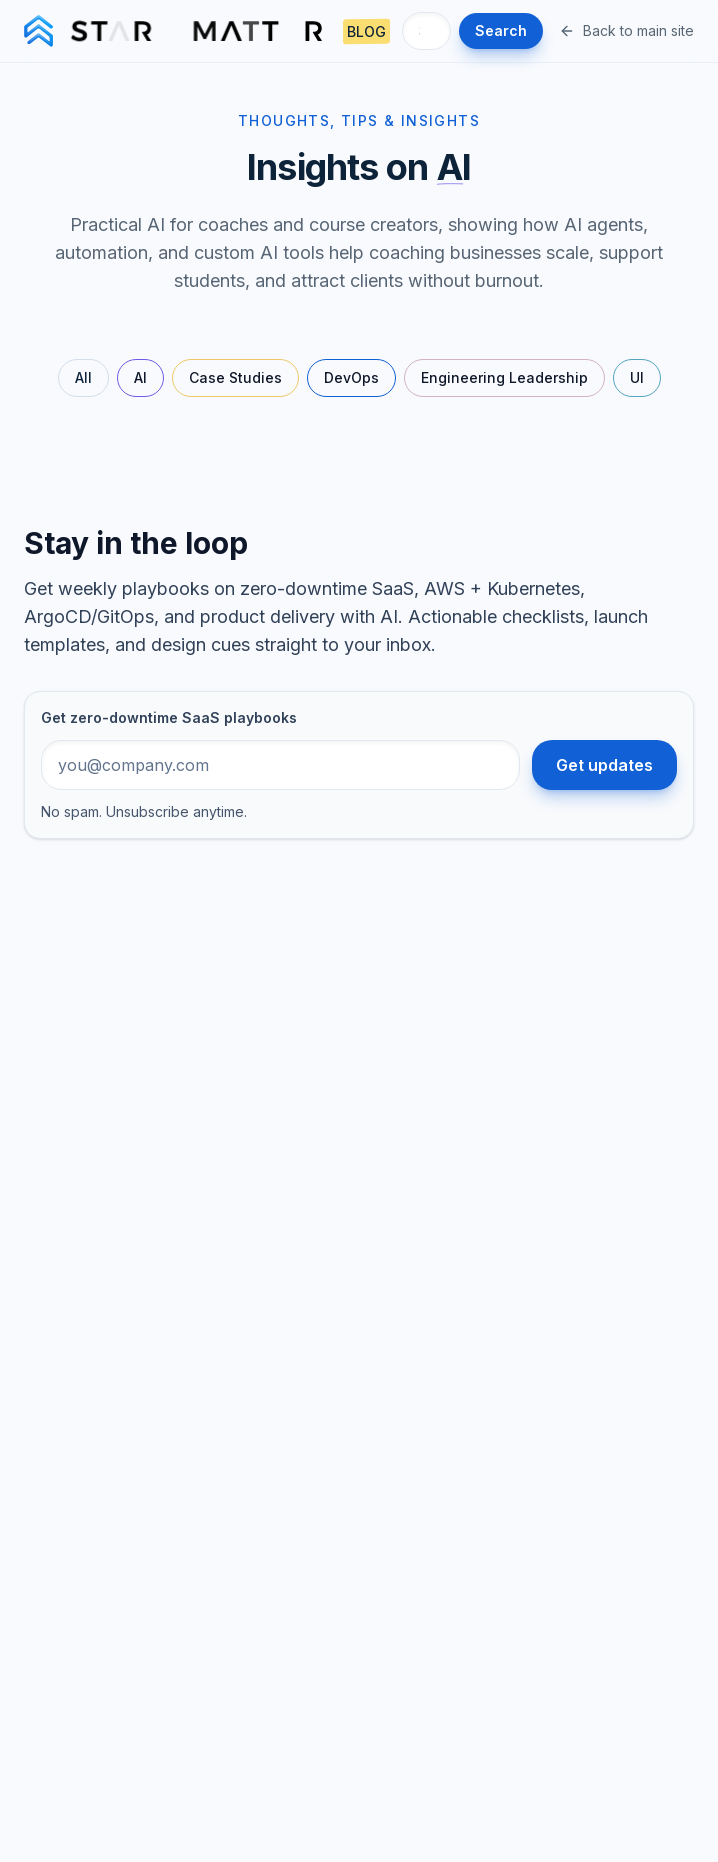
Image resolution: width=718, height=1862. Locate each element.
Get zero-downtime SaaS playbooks (169, 717)
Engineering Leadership (504, 377)
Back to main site (626, 30)
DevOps (351, 377)
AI (140, 377)
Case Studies (235, 377)
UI (637, 377)
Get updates (604, 765)
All (83, 377)
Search (501, 30)
